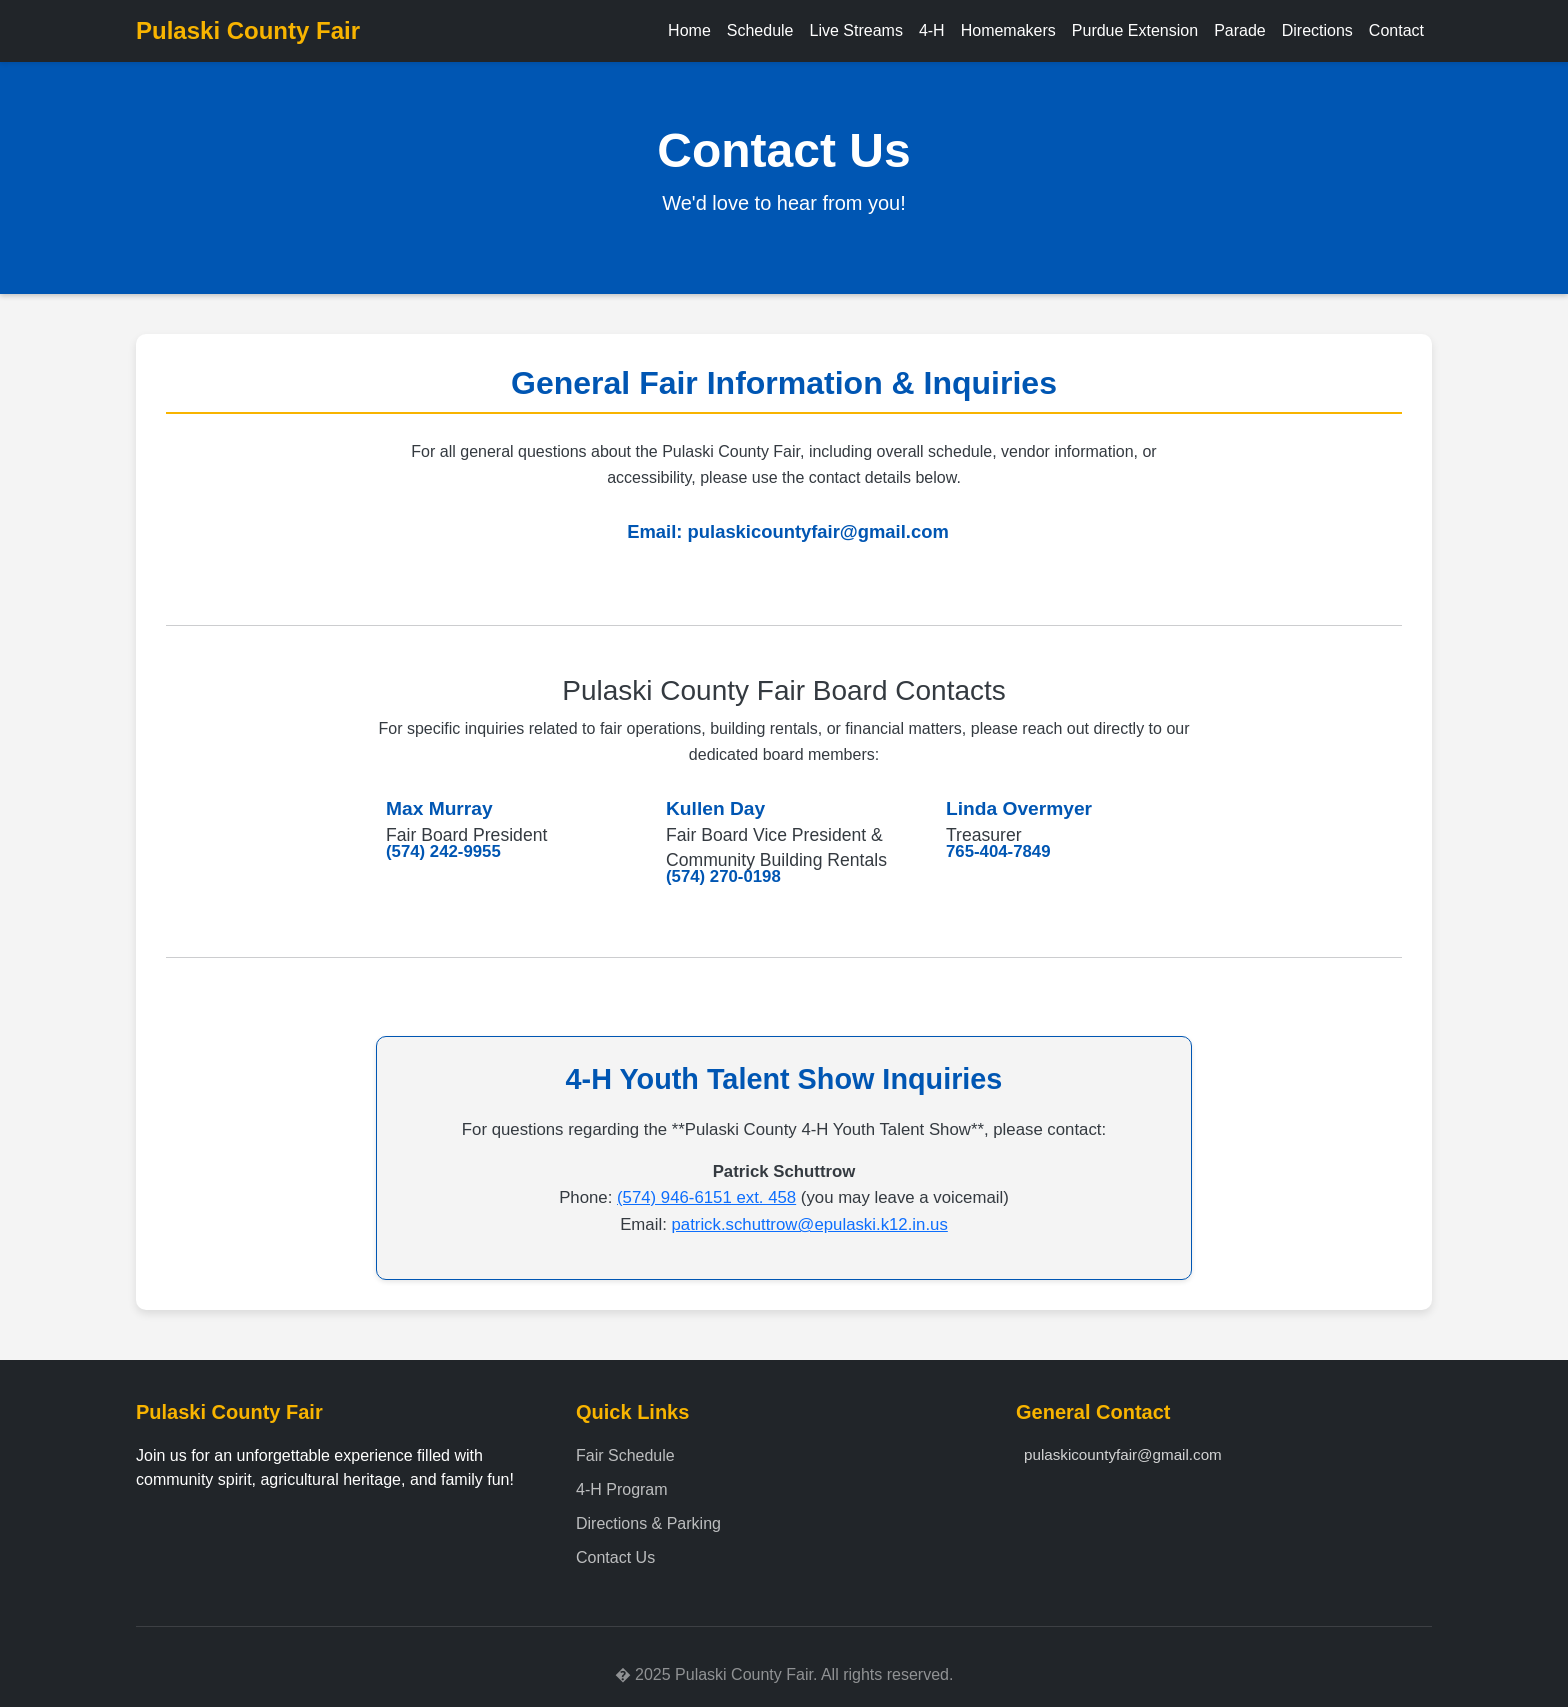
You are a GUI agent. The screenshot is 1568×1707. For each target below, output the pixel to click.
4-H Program (622, 1489)
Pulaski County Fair (248, 30)
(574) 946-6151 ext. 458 (706, 1197)
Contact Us (615, 1557)
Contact (1396, 30)
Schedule (760, 30)
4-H (932, 30)
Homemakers (1008, 30)
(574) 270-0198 (723, 876)
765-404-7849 (998, 851)
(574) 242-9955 (443, 851)
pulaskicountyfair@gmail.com (818, 531)
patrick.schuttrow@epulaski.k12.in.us (809, 1224)
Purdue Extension (1135, 30)
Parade (1240, 30)
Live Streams (856, 30)
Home (689, 30)
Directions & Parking (648, 1523)
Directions (1317, 30)
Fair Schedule (625, 1455)
